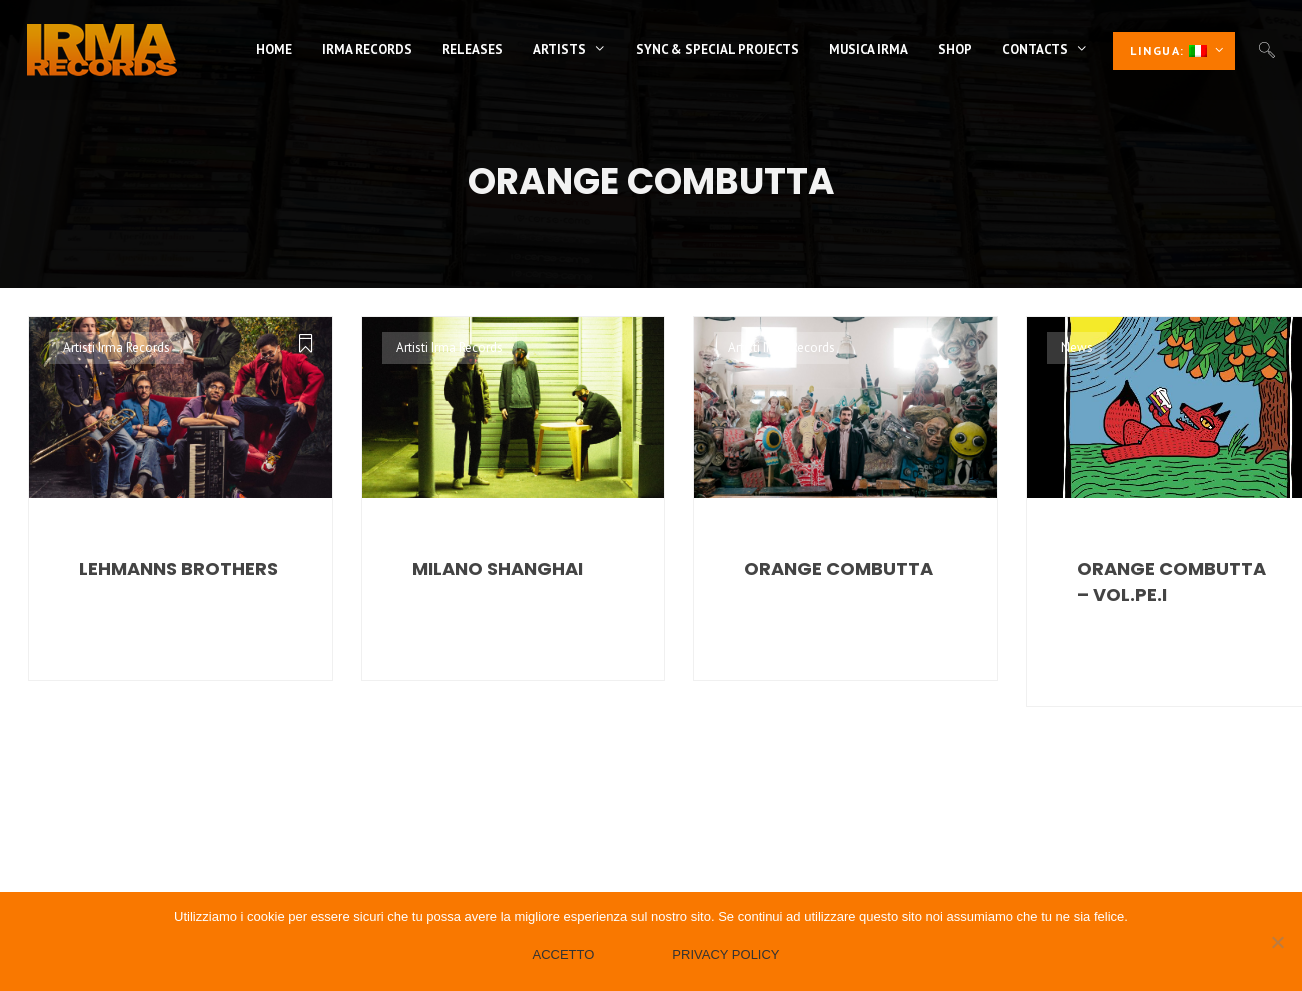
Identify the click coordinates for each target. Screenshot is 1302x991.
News (1077, 347)
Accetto (563, 954)
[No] (1277, 942)
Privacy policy (725, 954)
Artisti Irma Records (116, 347)
